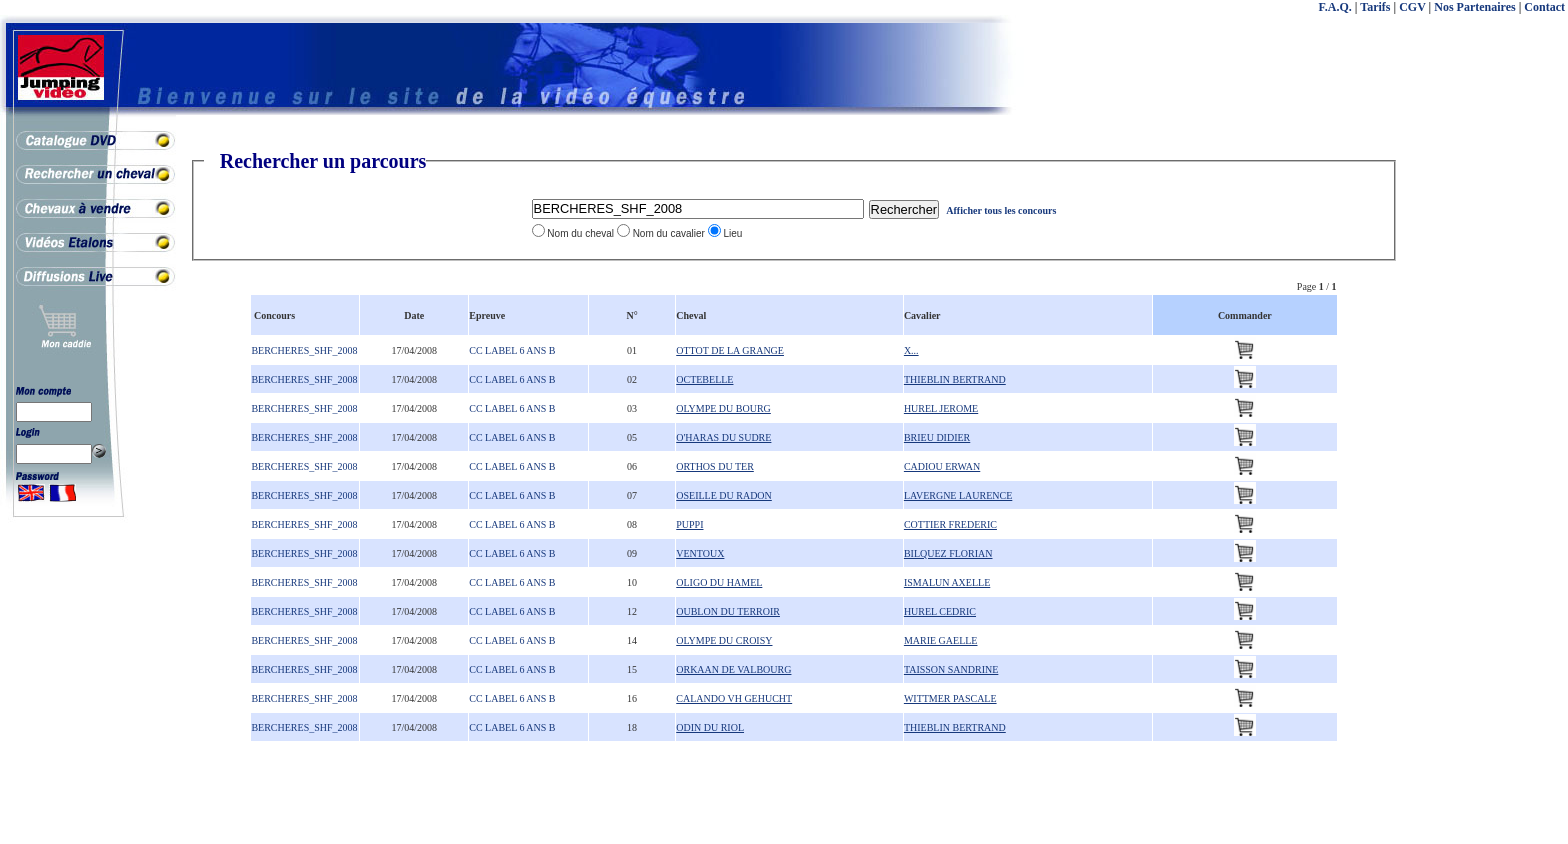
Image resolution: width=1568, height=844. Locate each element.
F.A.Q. (1335, 7)
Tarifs (1375, 7)
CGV (1412, 7)
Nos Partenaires (1474, 7)
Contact (1544, 7)
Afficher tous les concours (1001, 210)
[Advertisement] (1488, 450)
